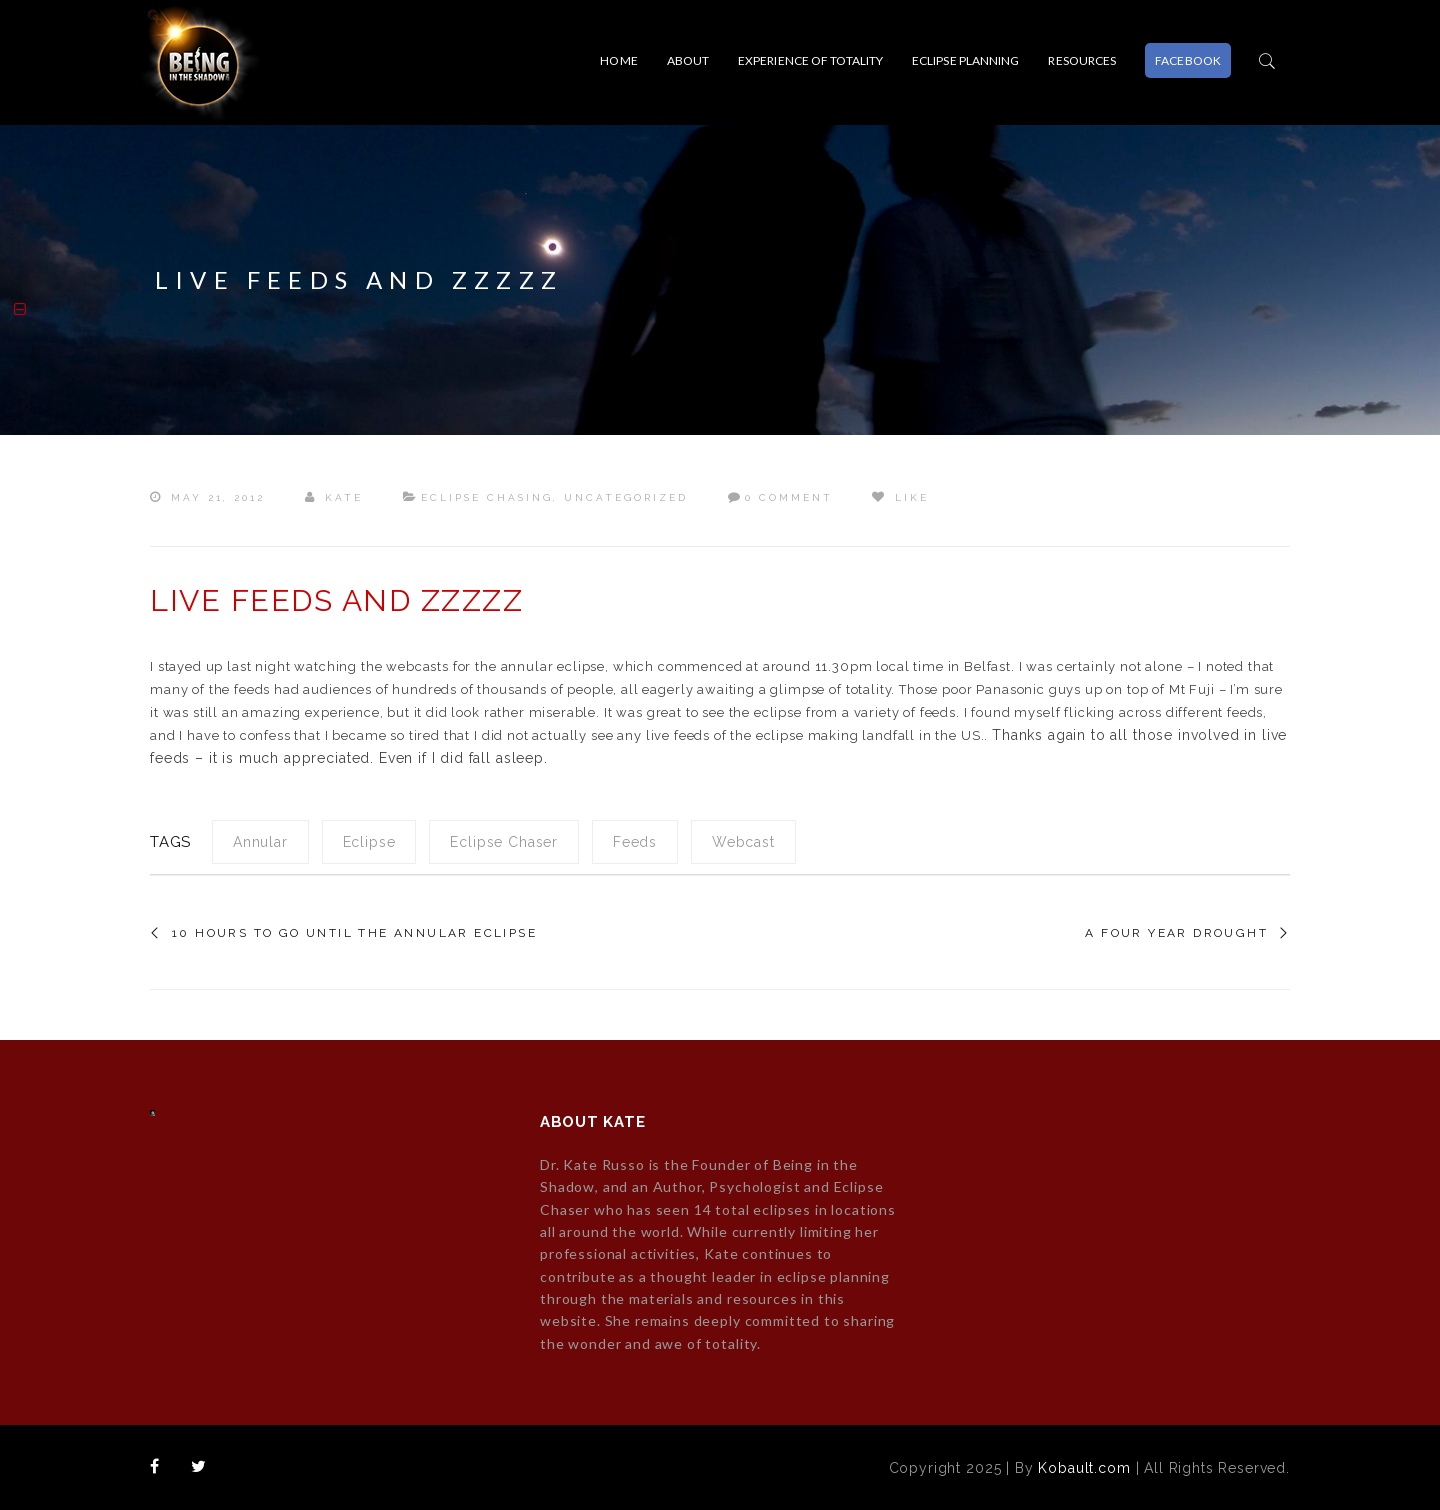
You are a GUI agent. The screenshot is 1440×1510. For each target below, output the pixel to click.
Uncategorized (626, 497)
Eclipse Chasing (487, 497)
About (688, 60)
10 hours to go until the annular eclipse (354, 933)
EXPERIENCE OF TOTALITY (810, 60)
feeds (635, 842)
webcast (743, 842)
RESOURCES (1082, 60)
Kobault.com (1084, 1468)
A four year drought (1176, 933)
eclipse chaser (504, 842)
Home (618, 60)
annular (260, 842)
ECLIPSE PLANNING (966, 60)
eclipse (369, 842)
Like (900, 497)
